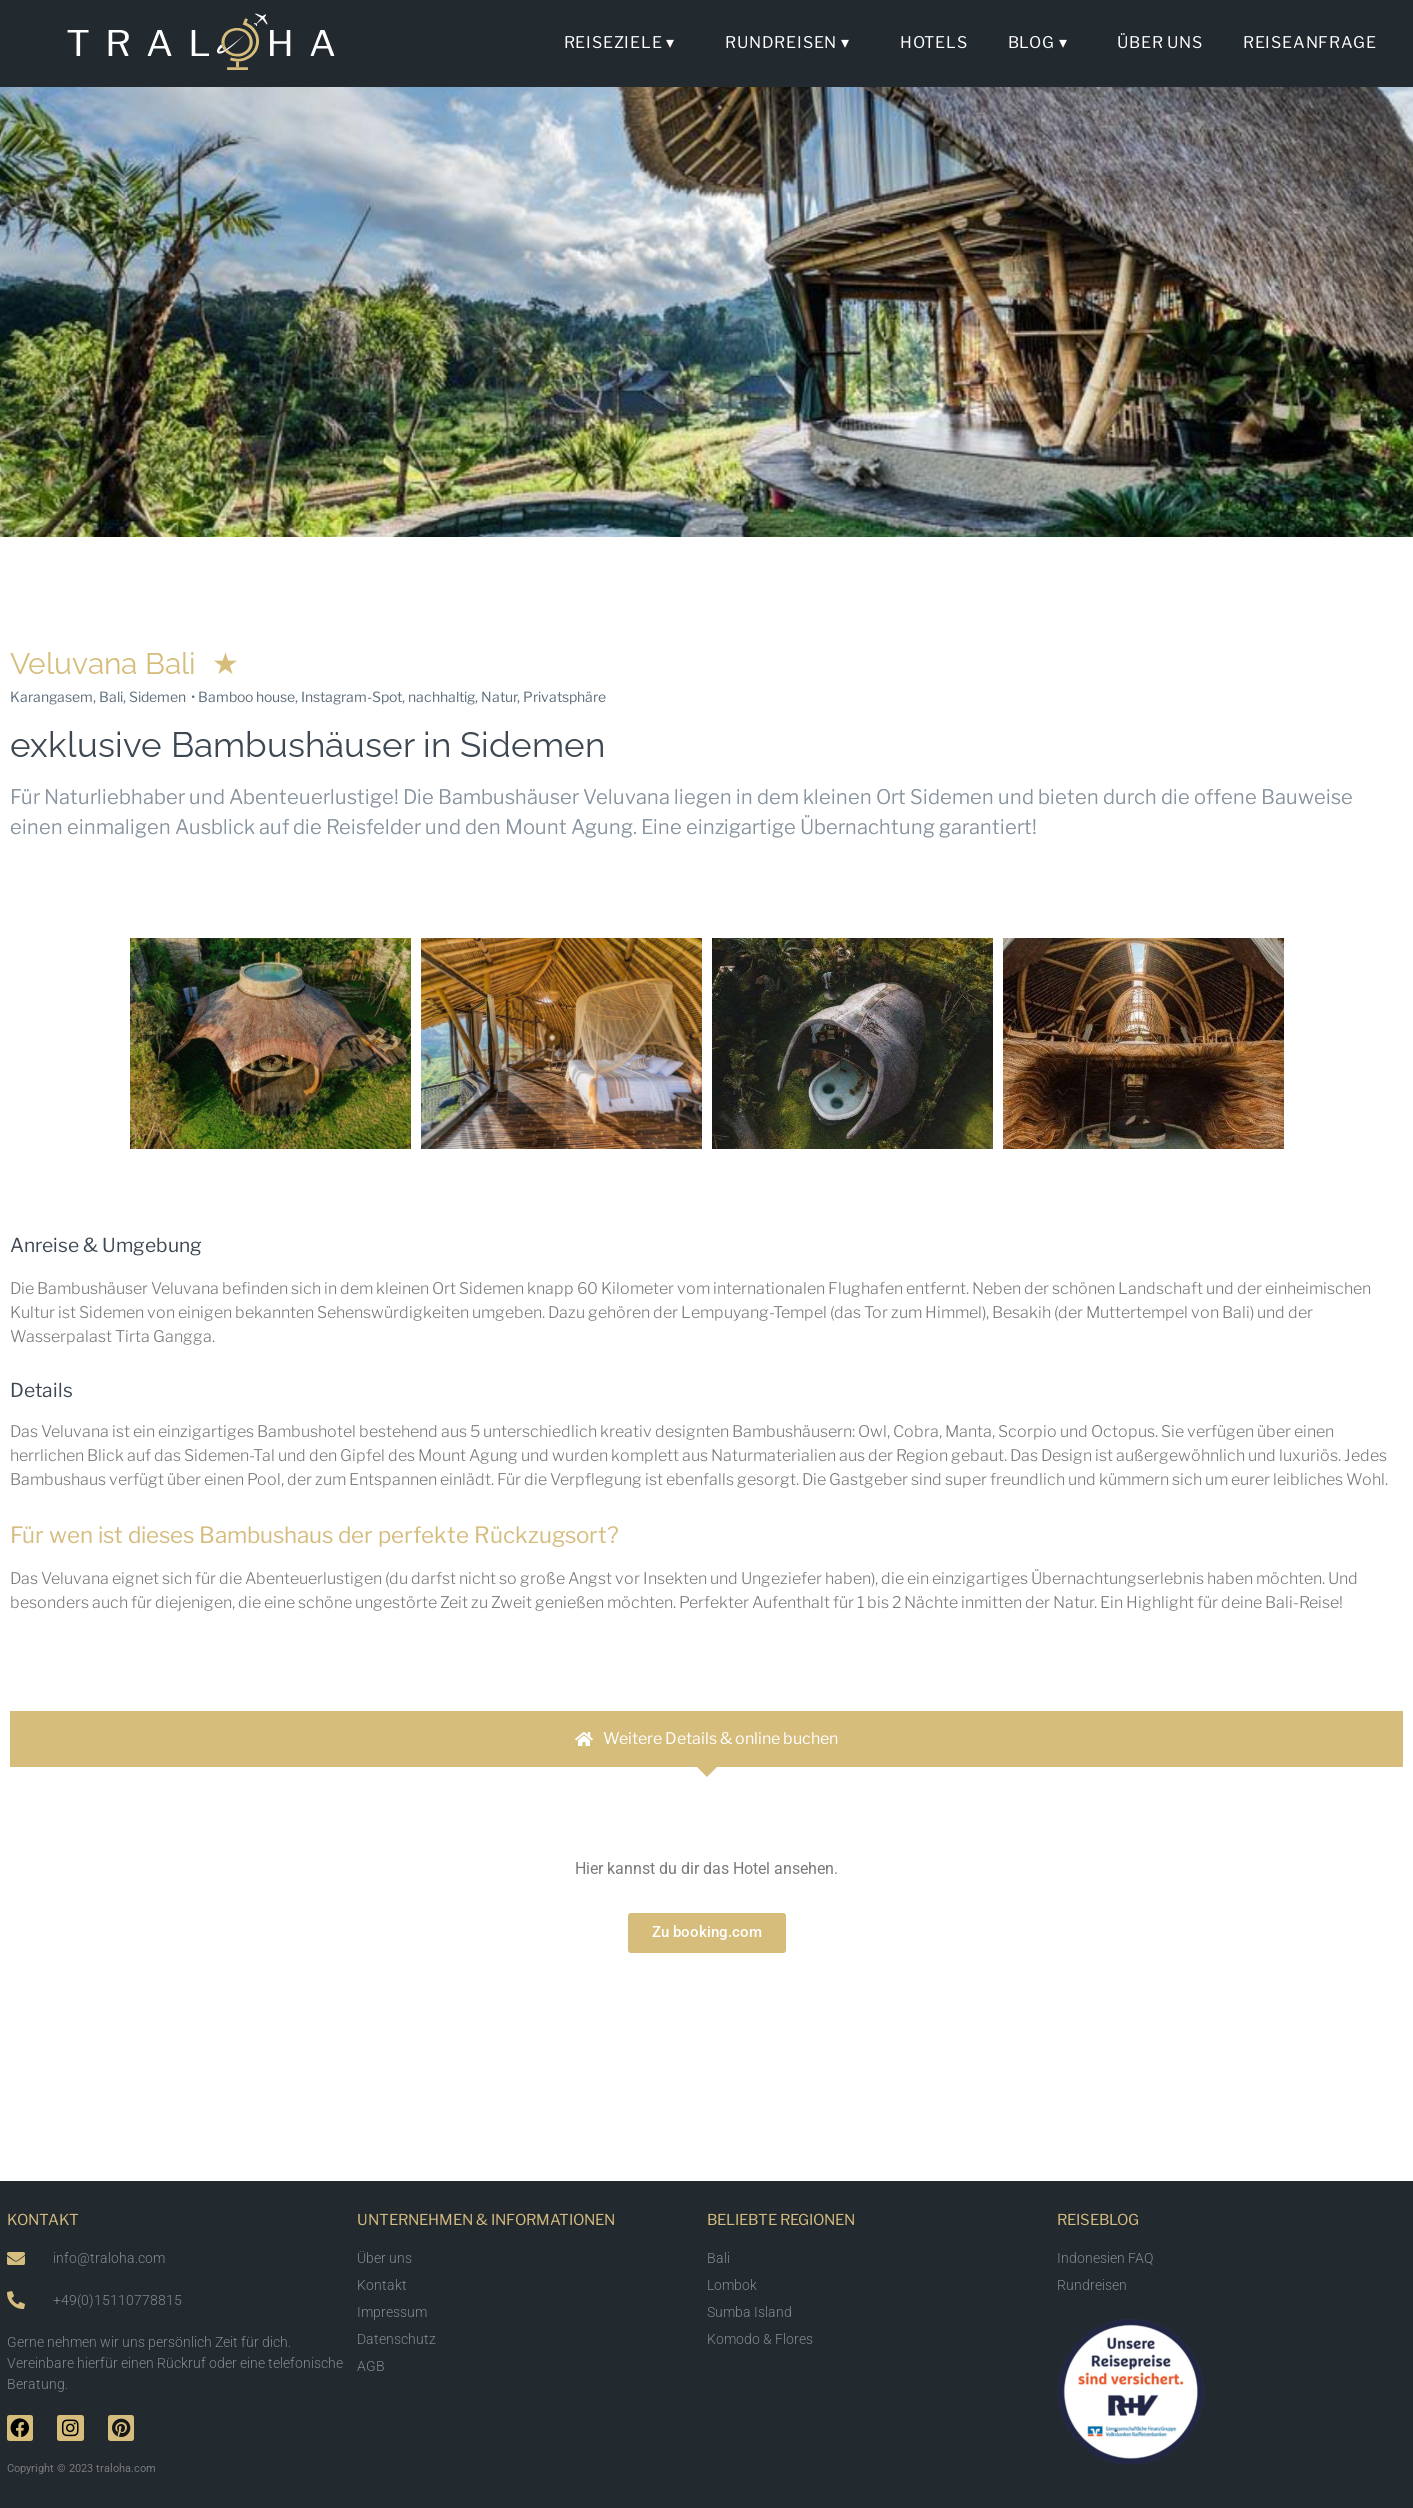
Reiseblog (1098, 2220)
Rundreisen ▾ (792, 43)
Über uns (1159, 42)
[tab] (706, 1739)
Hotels (934, 42)
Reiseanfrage (1310, 42)
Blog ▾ (1043, 43)
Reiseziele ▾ (625, 43)
